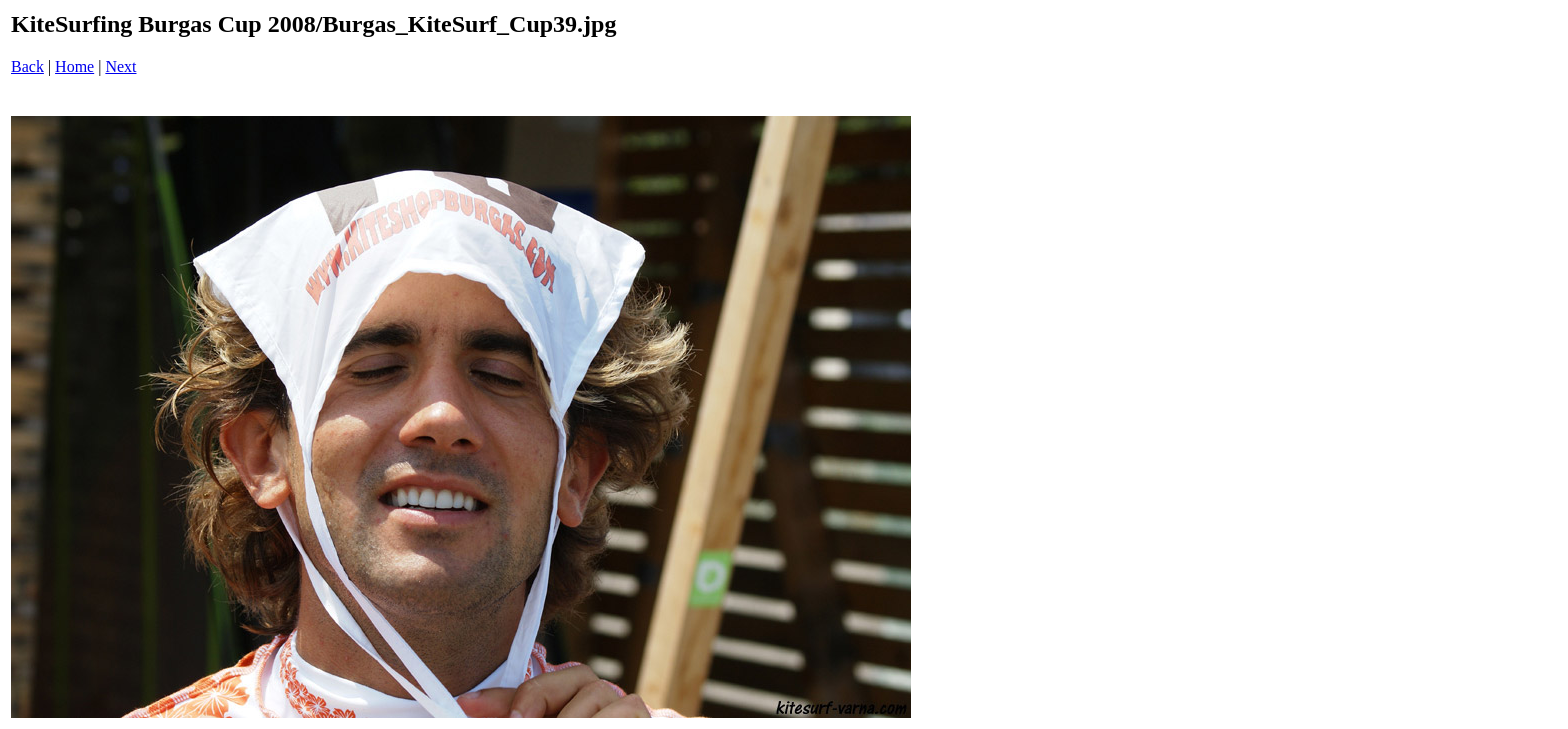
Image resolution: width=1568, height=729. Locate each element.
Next (120, 66)
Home (74, 66)
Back (27, 66)
